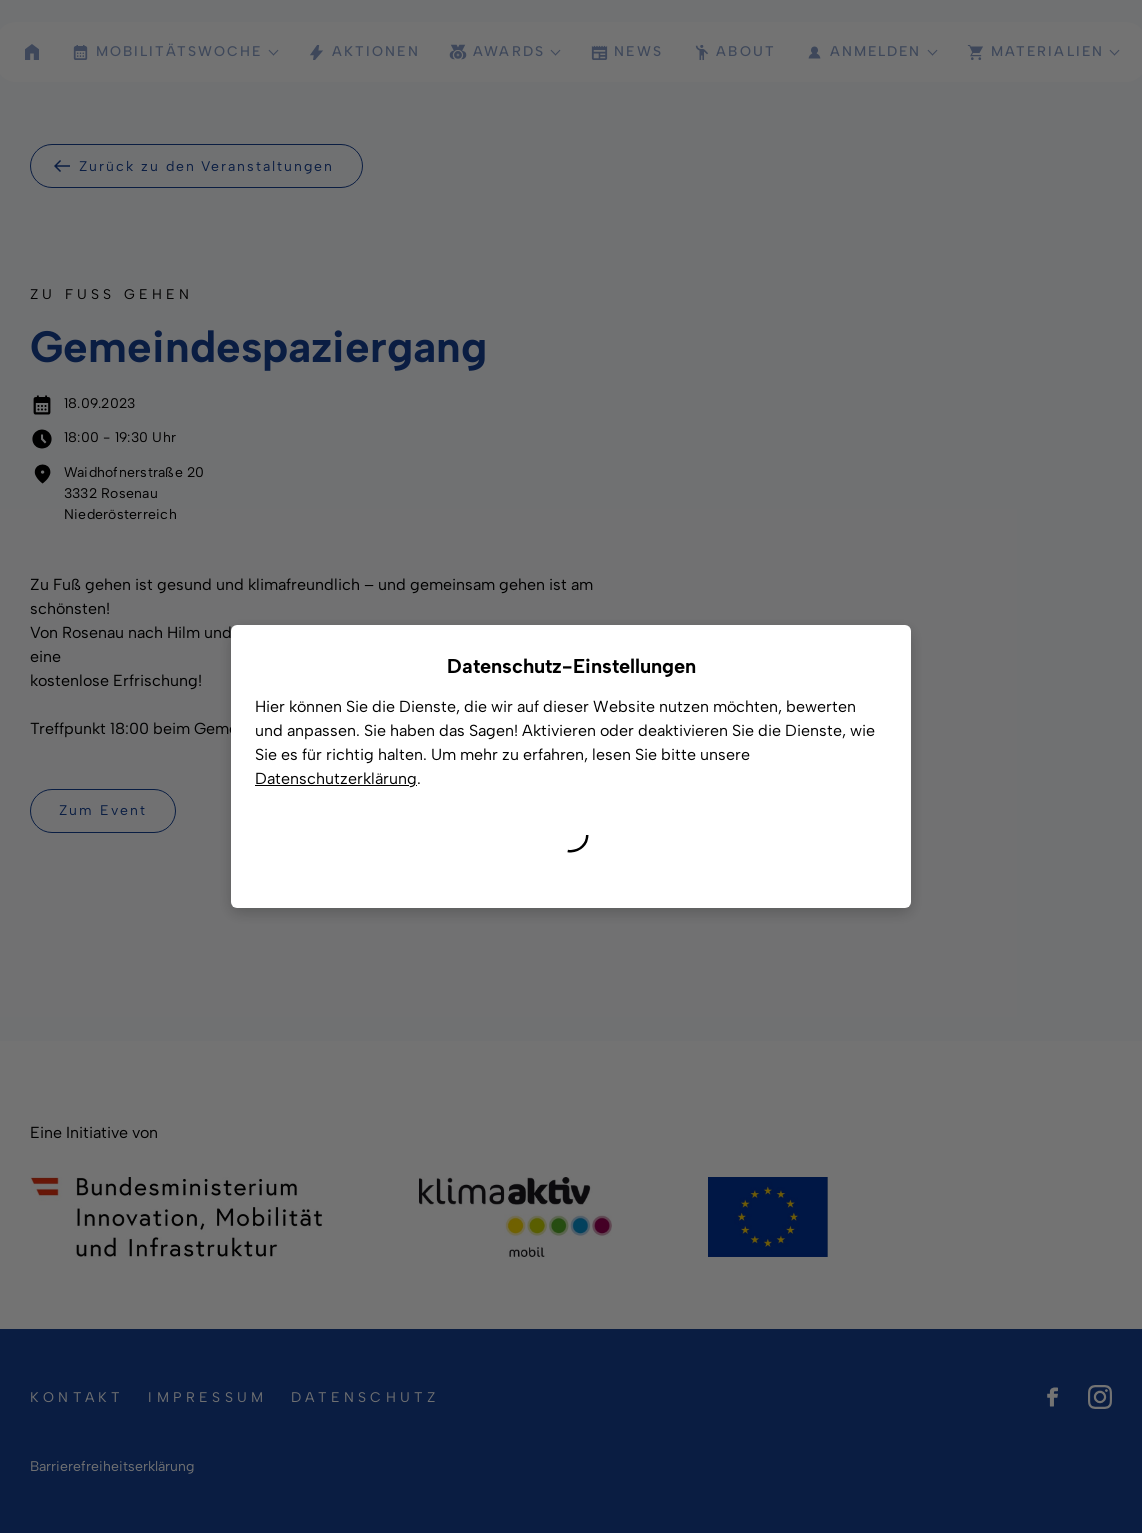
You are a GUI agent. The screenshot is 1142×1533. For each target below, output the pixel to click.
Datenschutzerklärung (336, 778)
